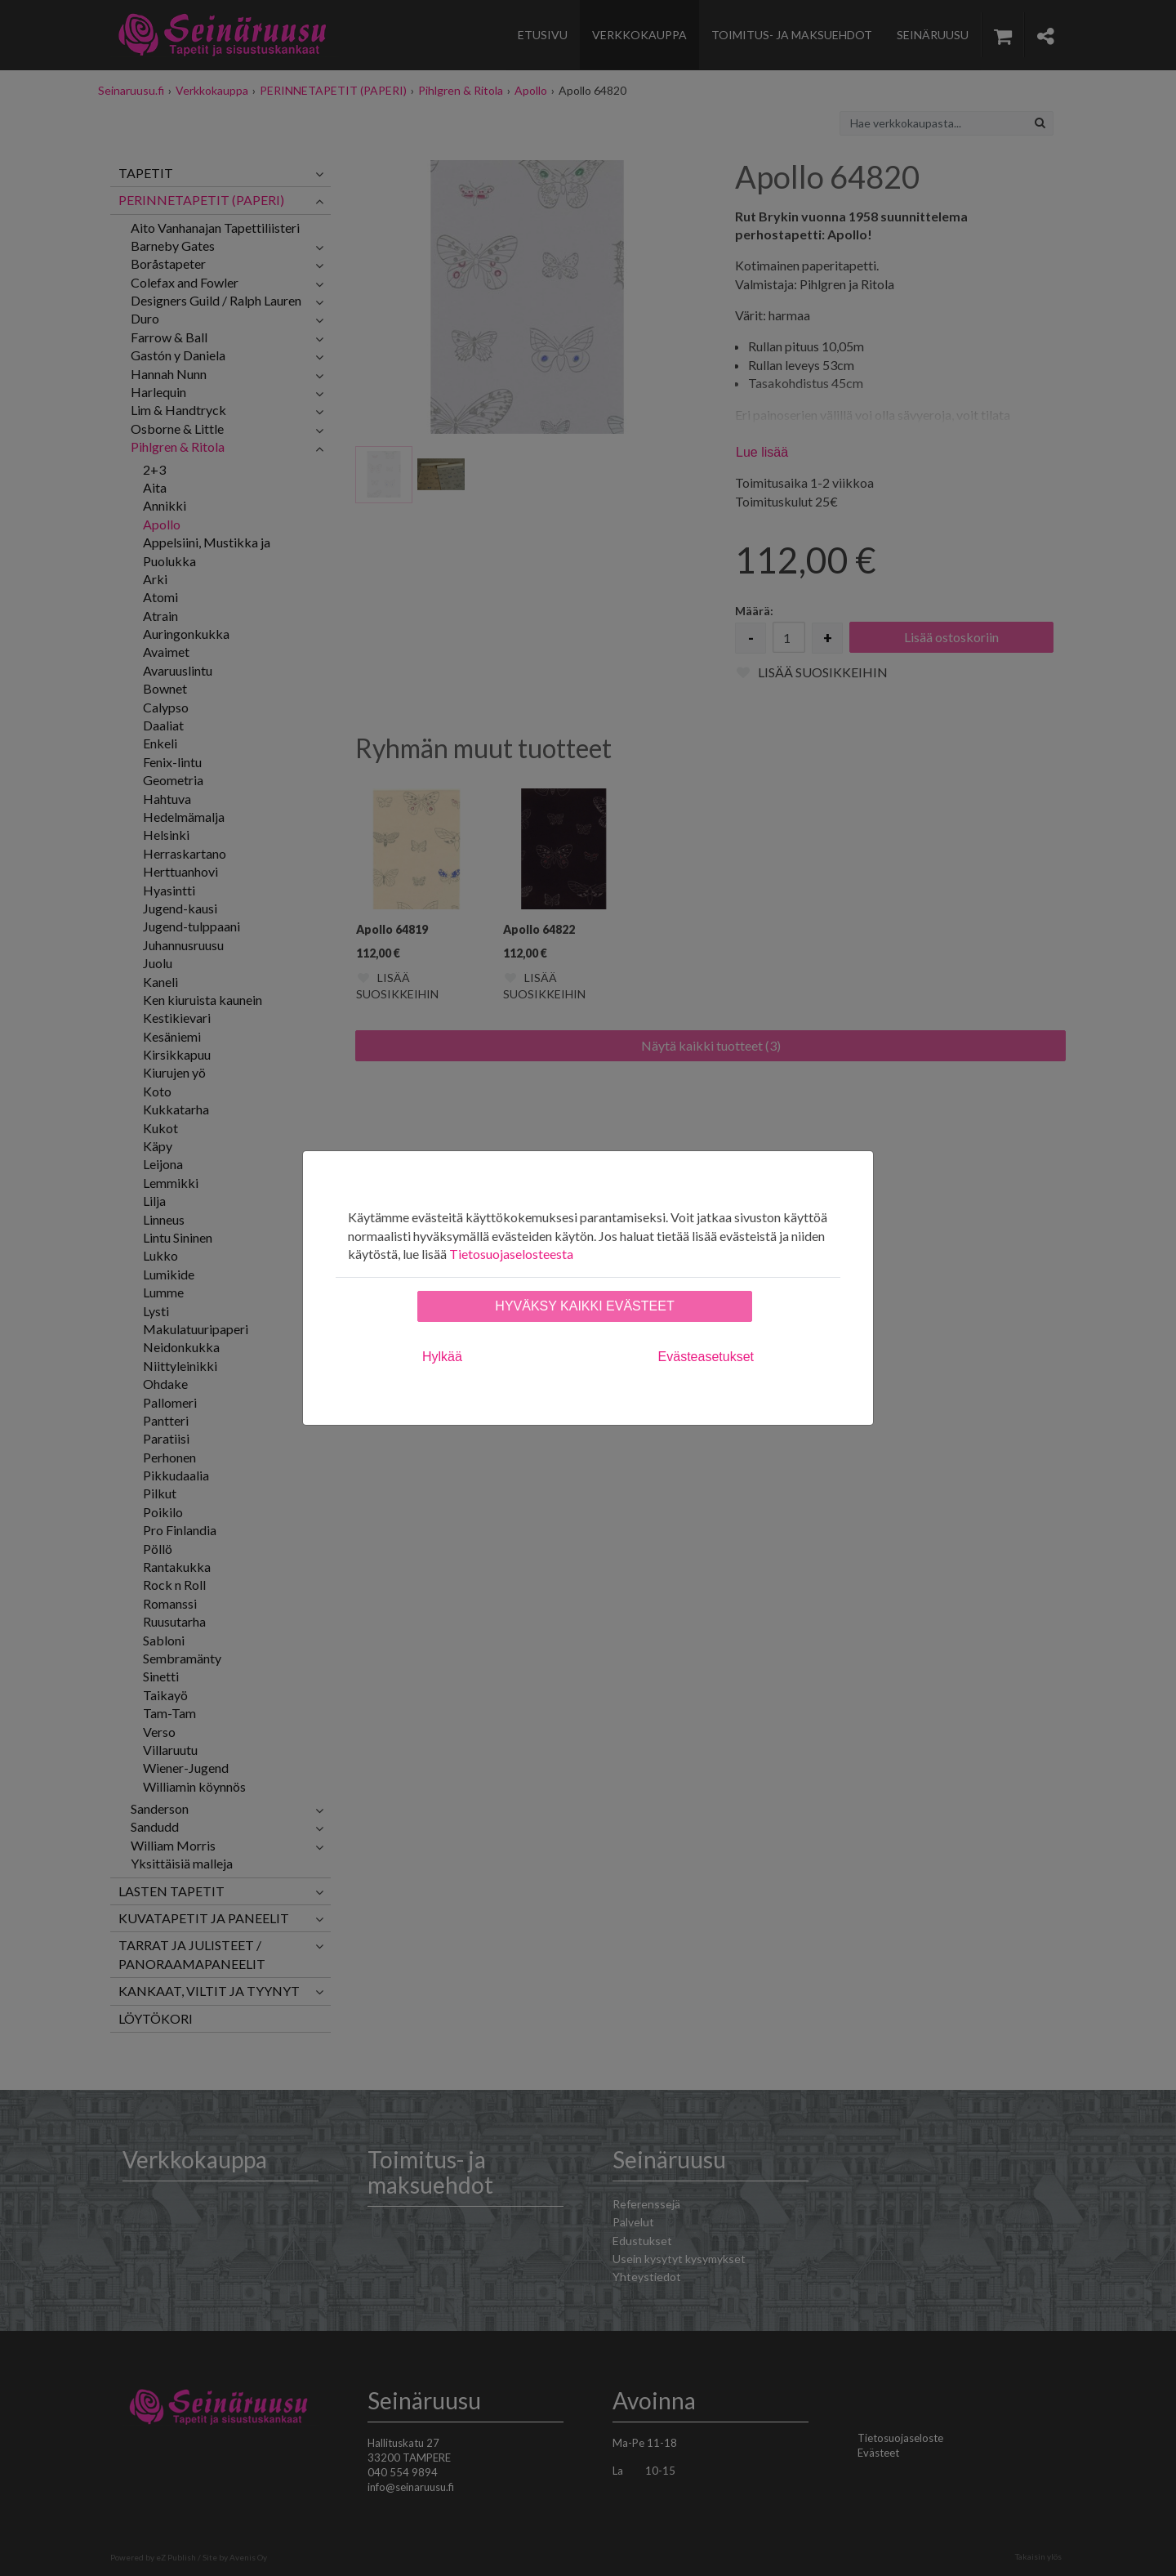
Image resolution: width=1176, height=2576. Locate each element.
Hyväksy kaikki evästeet (584, 1306)
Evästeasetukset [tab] (706, 1357)
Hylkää (442, 1357)
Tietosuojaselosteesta (511, 1253)
